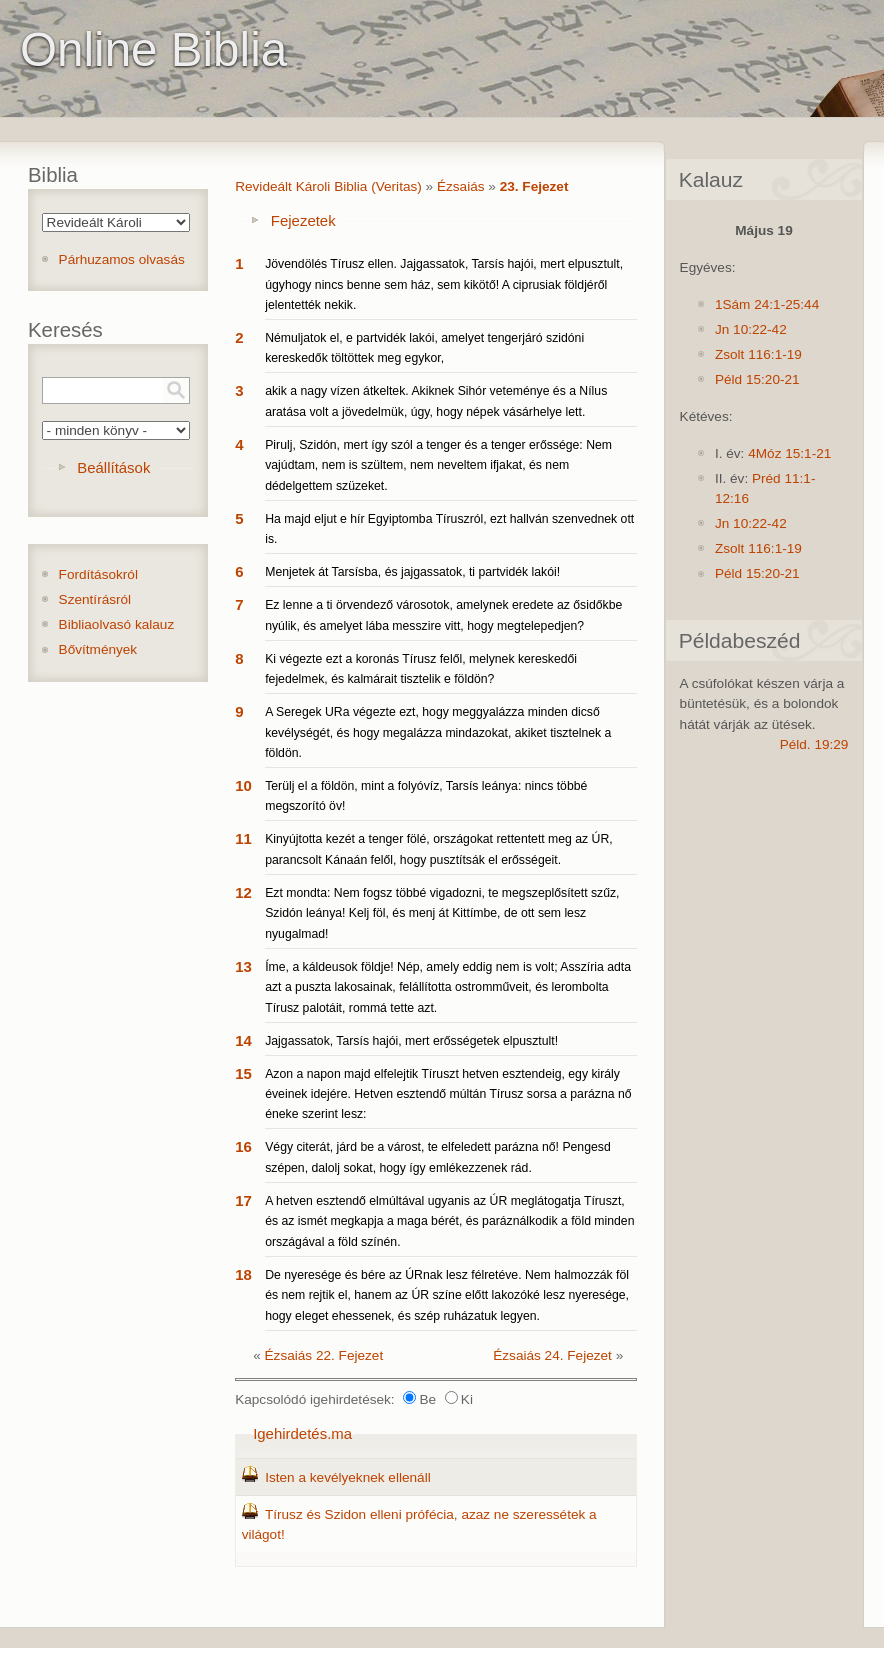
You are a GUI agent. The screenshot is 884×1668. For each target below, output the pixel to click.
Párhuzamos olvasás (122, 259)
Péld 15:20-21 (757, 379)
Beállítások (113, 467)
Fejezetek (303, 220)
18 (243, 1274)
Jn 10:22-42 (751, 329)
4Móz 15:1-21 (789, 453)
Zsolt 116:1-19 (758, 354)
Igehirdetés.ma (302, 1433)
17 (243, 1200)
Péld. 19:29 (814, 744)
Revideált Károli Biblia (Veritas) (328, 186)
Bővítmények (98, 649)
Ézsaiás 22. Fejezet (324, 1355)
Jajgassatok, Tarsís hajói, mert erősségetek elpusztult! (411, 1041)
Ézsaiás (461, 186)
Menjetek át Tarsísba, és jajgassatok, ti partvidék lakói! (412, 572)
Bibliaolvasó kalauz (117, 624)
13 (243, 966)
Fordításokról (98, 574)
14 (243, 1040)
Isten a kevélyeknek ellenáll (348, 1477)
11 (243, 838)
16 (243, 1146)
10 (243, 785)
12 (243, 892)
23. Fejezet (534, 186)
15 (243, 1073)
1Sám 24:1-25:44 (767, 304)
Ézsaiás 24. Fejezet (552, 1355)
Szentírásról (95, 599)
